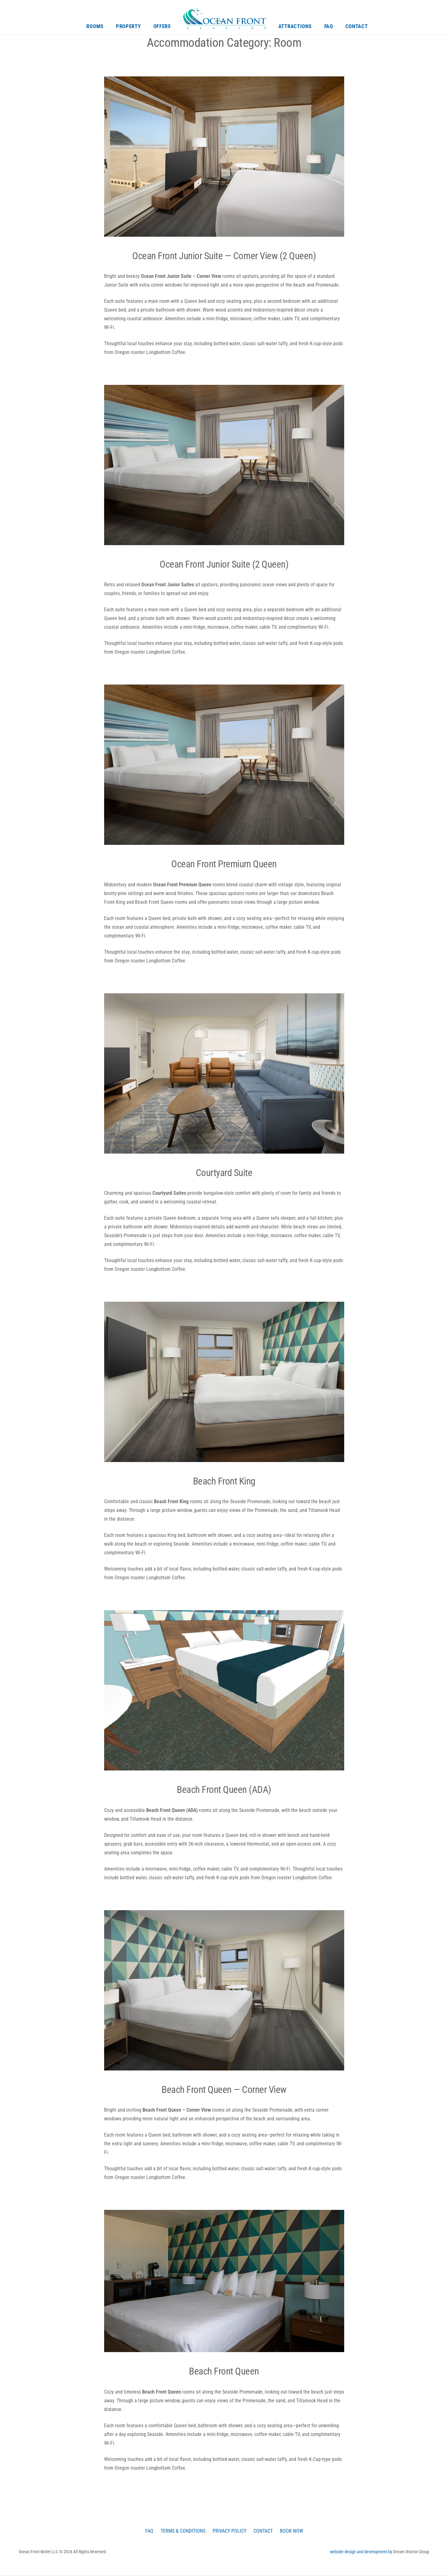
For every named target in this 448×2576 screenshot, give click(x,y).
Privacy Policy (230, 2532)
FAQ (328, 26)
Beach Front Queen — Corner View (224, 2090)
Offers (162, 26)
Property (128, 26)
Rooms (95, 26)
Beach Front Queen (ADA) (224, 1790)
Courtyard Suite (224, 1173)
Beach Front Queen (224, 2371)
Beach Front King (224, 1481)
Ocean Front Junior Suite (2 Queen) (224, 564)
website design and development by (361, 2552)
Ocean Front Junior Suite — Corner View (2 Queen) (224, 256)
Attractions (295, 26)
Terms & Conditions (181, 2532)
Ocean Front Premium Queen (224, 864)
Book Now (295, 2532)
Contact (356, 26)
